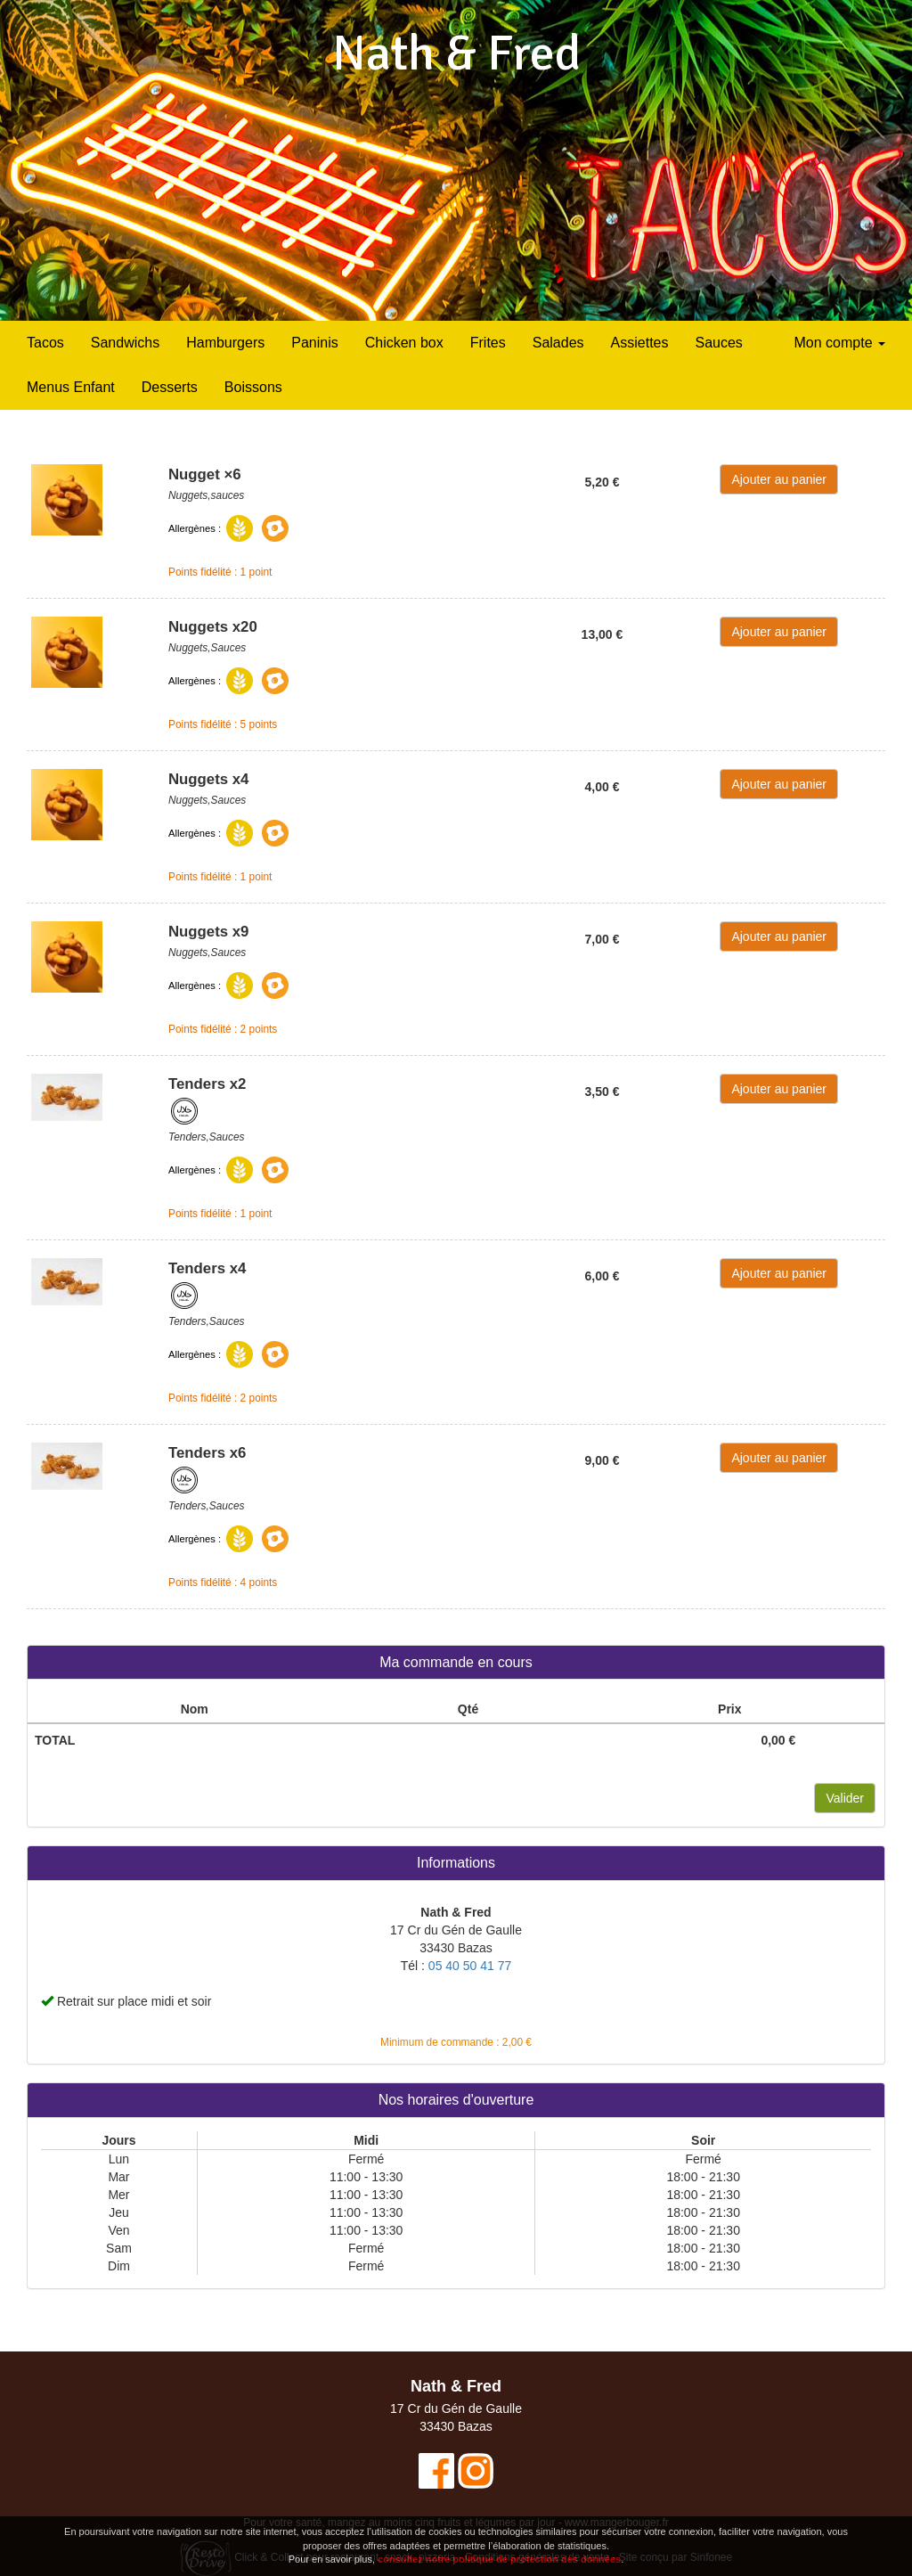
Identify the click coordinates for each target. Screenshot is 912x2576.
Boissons (253, 387)
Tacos (45, 342)
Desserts (170, 387)
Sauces (718, 342)
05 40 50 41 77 (469, 1966)
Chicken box (404, 342)
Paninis (314, 342)
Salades (558, 342)
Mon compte (839, 342)
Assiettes (640, 342)
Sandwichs (125, 342)
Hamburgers (225, 342)
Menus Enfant (71, 387)
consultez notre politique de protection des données (499, 2561)
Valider (845, 1798)
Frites (488, 342)
